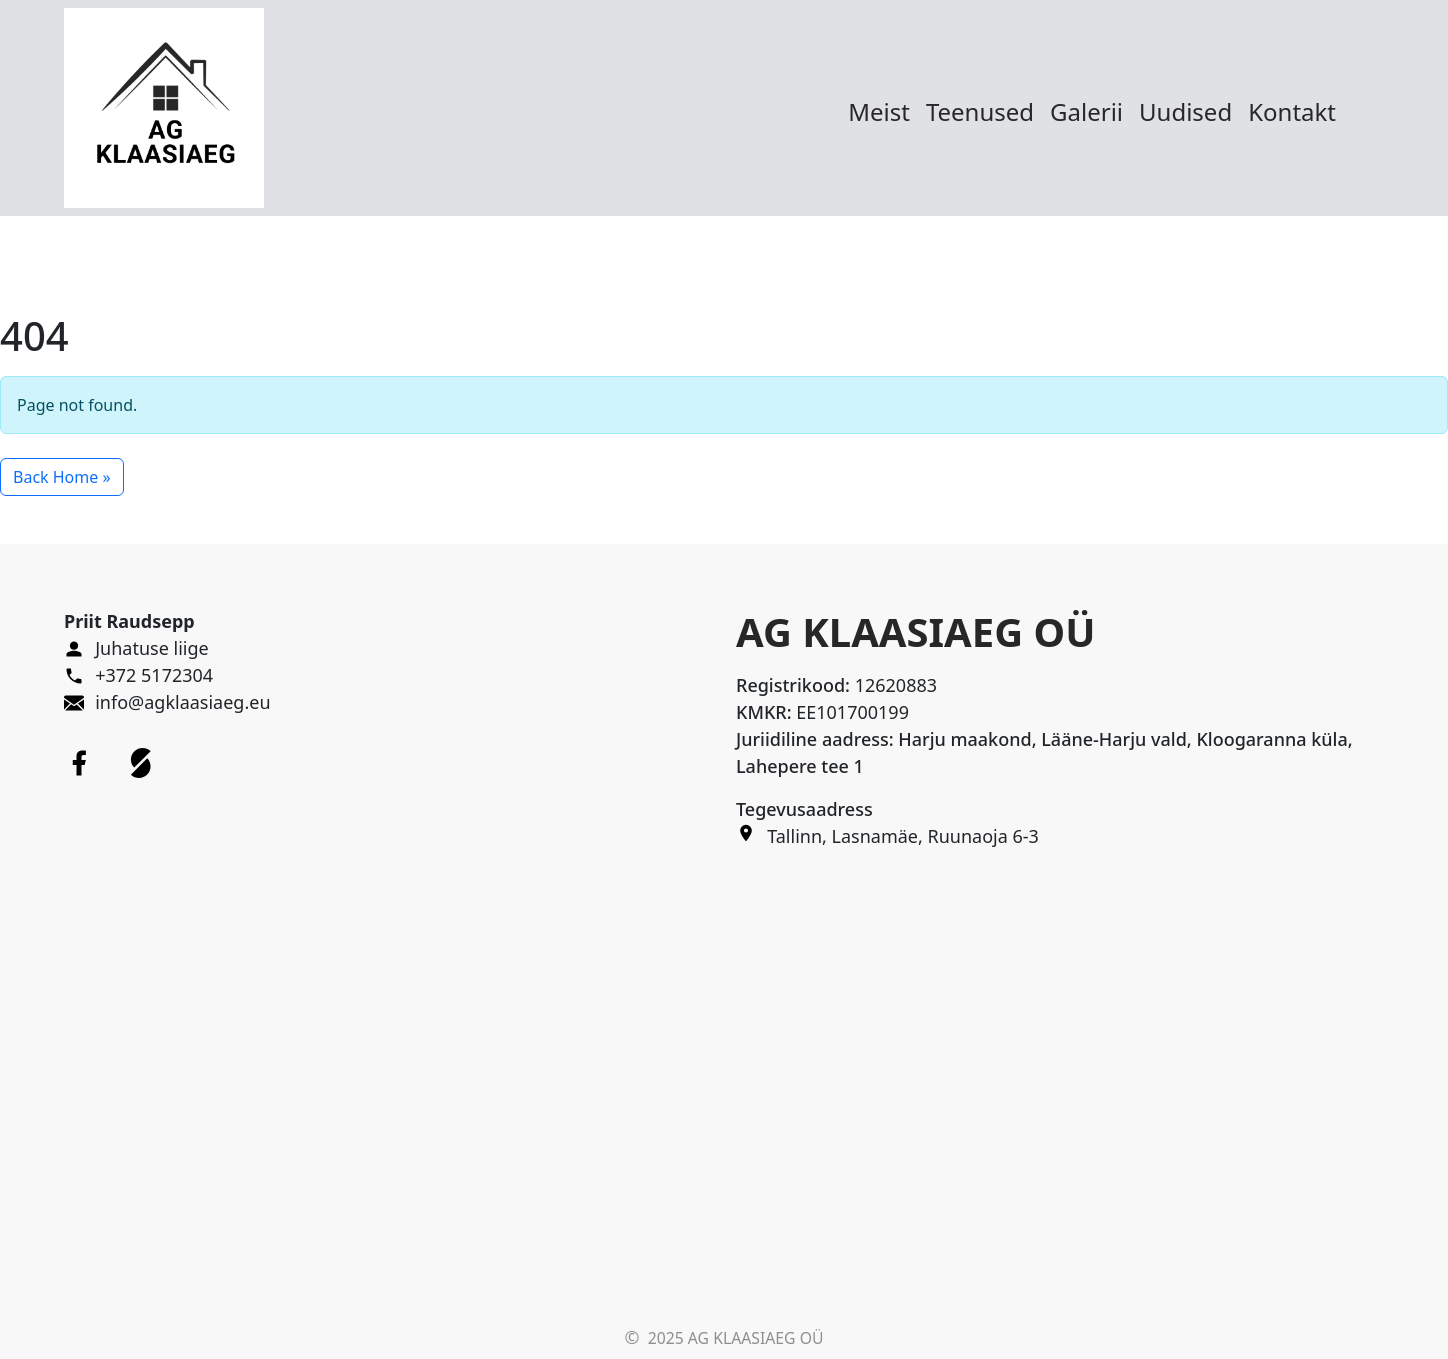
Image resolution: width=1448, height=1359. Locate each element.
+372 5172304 (154, 675)
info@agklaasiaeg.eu (182, 702)
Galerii (1086, 111)
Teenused (980, 111)
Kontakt (1292, 111)
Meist (879, 111)
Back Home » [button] (62, 477)
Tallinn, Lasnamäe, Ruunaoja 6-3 (903, 836)
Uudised (1185, 111)
